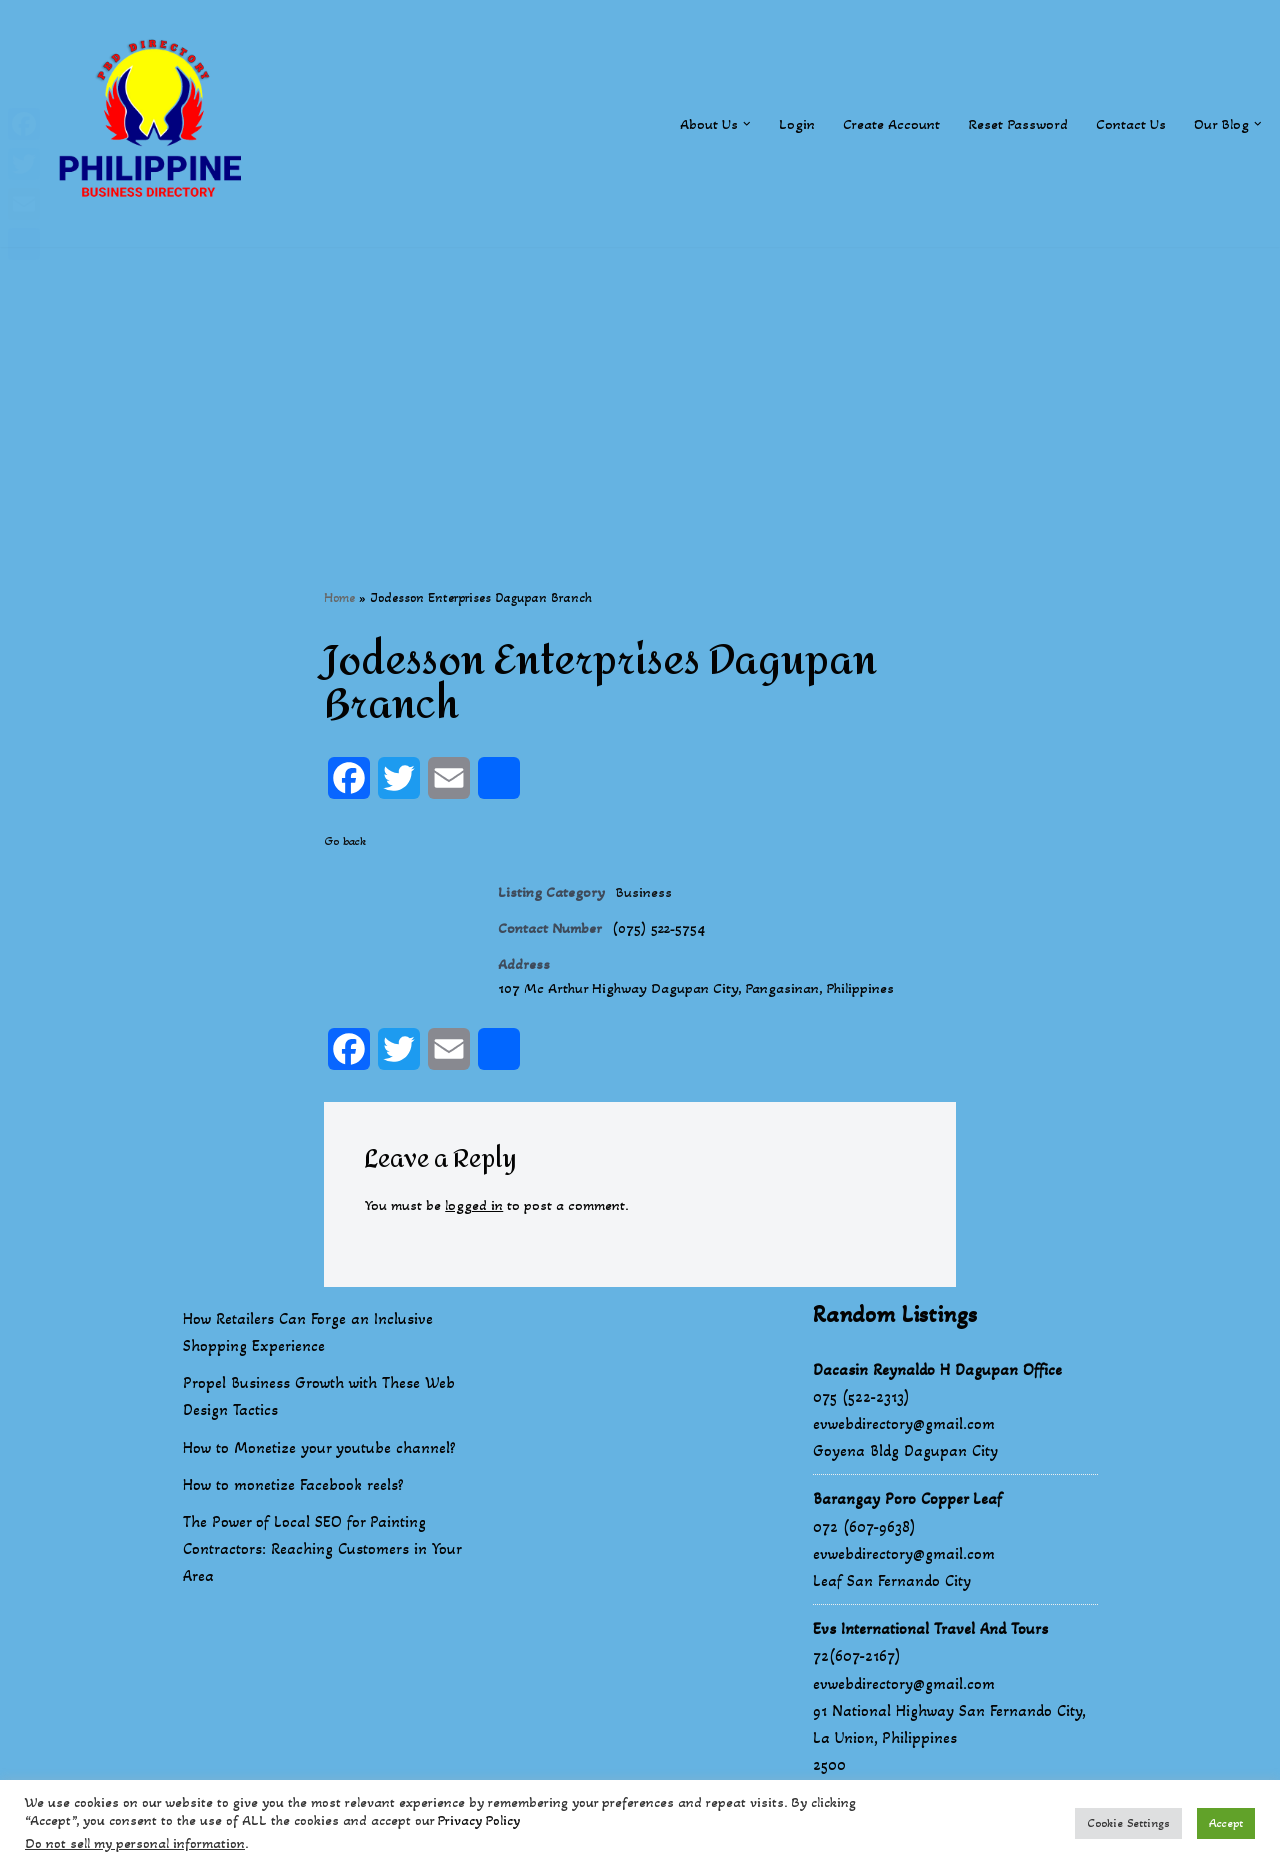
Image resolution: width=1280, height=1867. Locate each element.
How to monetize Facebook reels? (293, 1502)
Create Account (878, 123)
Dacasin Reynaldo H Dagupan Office (937, 1387)
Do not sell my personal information (135, 1843)
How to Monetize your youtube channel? (319, 1465)
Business (648, 895)
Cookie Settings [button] (1128, 1823)
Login (781, 123)
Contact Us (1124, 123)
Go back (345, 843)
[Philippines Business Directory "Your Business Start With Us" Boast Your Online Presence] (155, 123)
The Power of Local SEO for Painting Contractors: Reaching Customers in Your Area (322, 1567)
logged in (484, 1221)
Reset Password (1008, 123)
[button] (731, 123)
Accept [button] (1226, 1823)
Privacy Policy (479, 1820)
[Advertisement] (640, 387)
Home (339, 598)
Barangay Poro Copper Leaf (907, 1517)
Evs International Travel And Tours (930, 1647)
